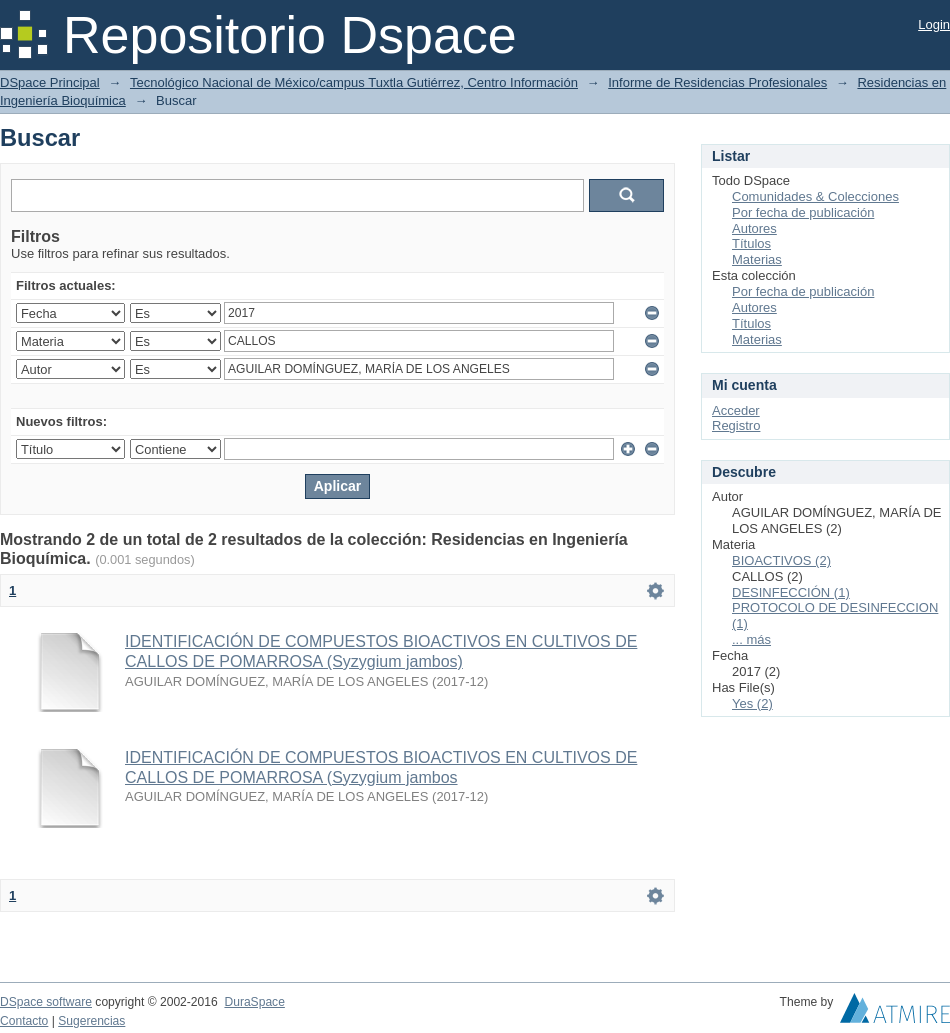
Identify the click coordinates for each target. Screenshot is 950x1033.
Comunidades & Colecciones (815, 196)
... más (751, 639)
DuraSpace (254, 1002)
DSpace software (46, 1002)
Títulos (751, 243)
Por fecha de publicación (803, 212)
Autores (754, 228)
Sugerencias (91, 1021)
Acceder (736, 410)
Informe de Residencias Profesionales (717, 82)
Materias (757, 259)
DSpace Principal (50, 82)
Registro (736, 425)
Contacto (24, 1021)
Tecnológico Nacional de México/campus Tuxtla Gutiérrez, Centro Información (354, 82)
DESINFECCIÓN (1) (791, 592)
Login (934, 24)
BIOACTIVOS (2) (781, 560)
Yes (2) (752, 703)
